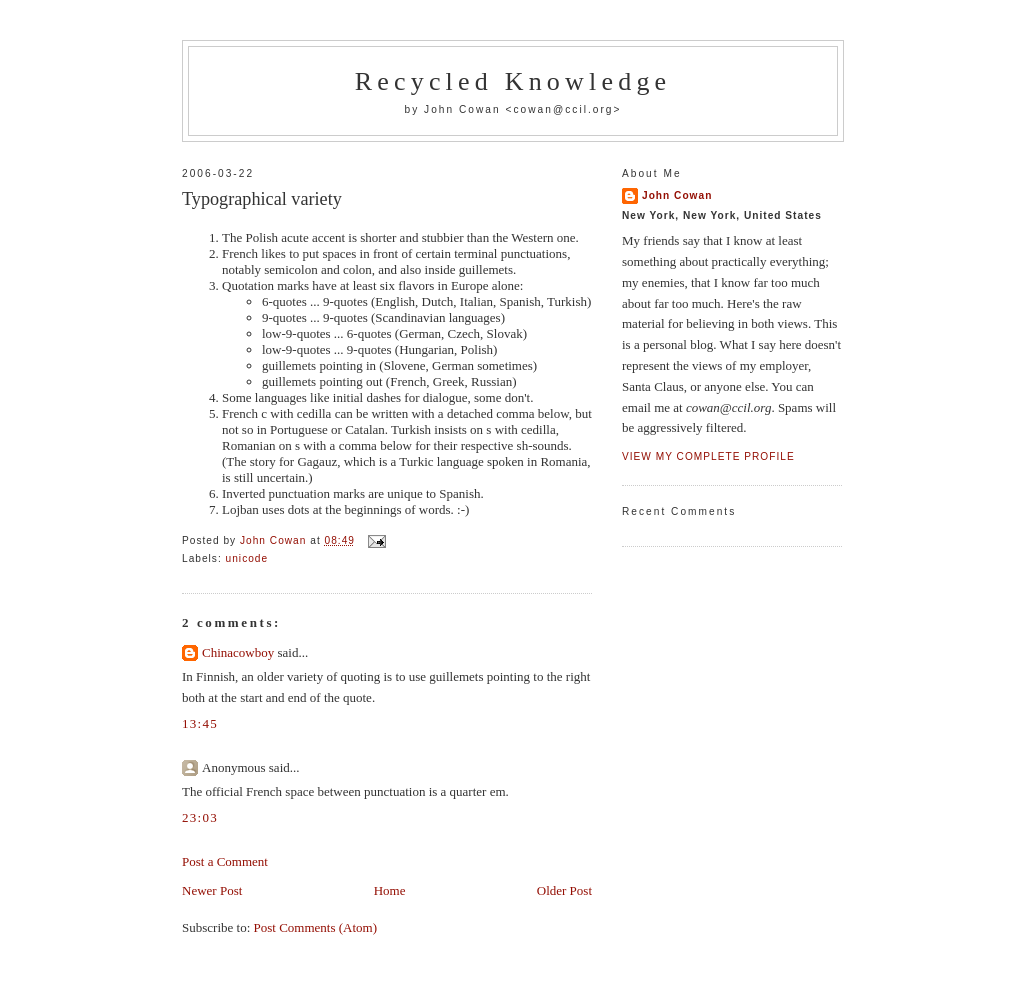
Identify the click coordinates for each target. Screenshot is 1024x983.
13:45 (200, 723)
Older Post (564, 890)
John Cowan (677, 195)
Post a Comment (225, 861)
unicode (247, 558)
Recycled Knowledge (513, 81)
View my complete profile (708, 456)
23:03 (200, 817)
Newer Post (212, 890)
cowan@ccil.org (563, 109)
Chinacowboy (238, 652)
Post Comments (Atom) (316, 927)
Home (390, 890)
